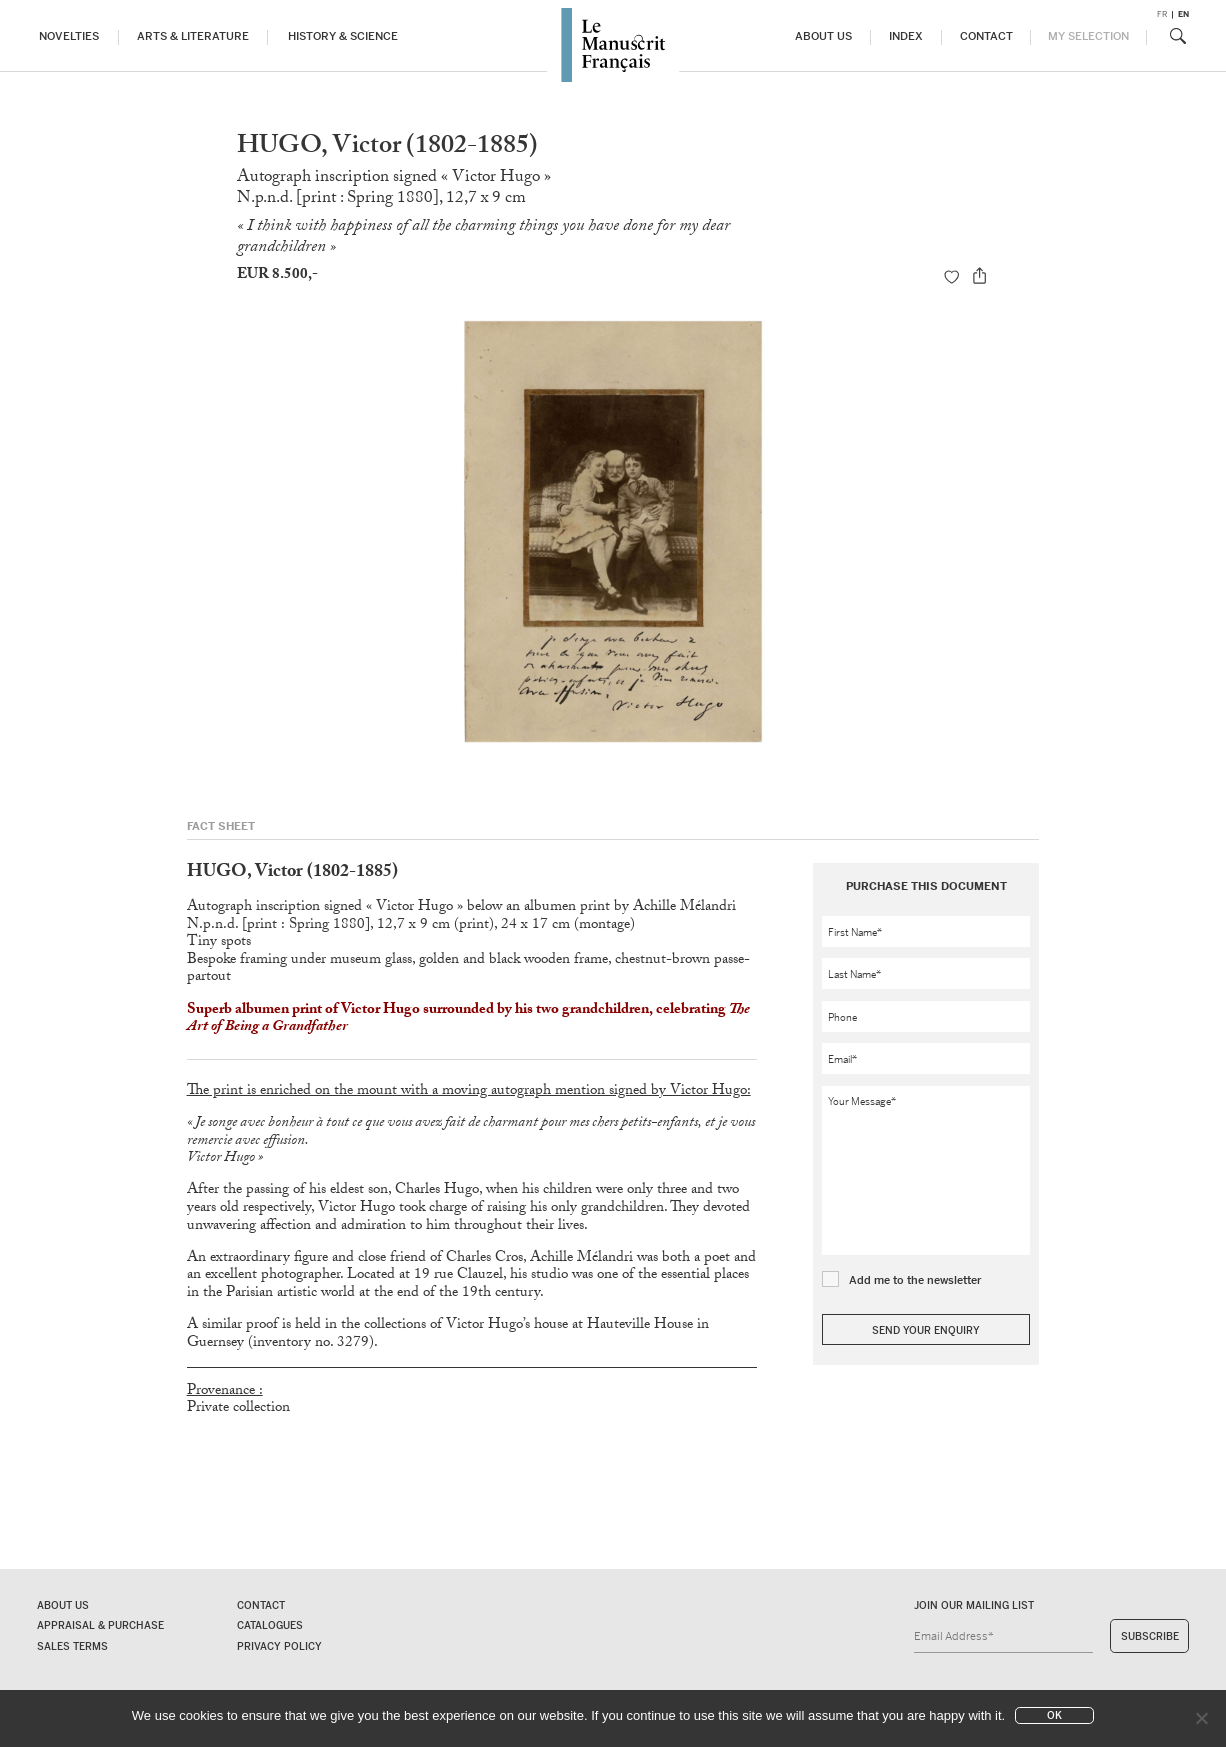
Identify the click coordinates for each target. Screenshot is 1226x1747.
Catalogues (270, 1625)
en (1183, 14)
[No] (1201, 1718)
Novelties (69, 36)
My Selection (1088, 36)
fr (1162, 14)
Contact (986, 36)
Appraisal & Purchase (100, 1625)
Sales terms (72, 1646)
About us (823, 36)
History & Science (342, 36)
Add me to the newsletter (915, 1280)
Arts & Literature (193, 36)
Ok (1054, 1715)
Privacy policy (279, 1646)
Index (906, 36)
